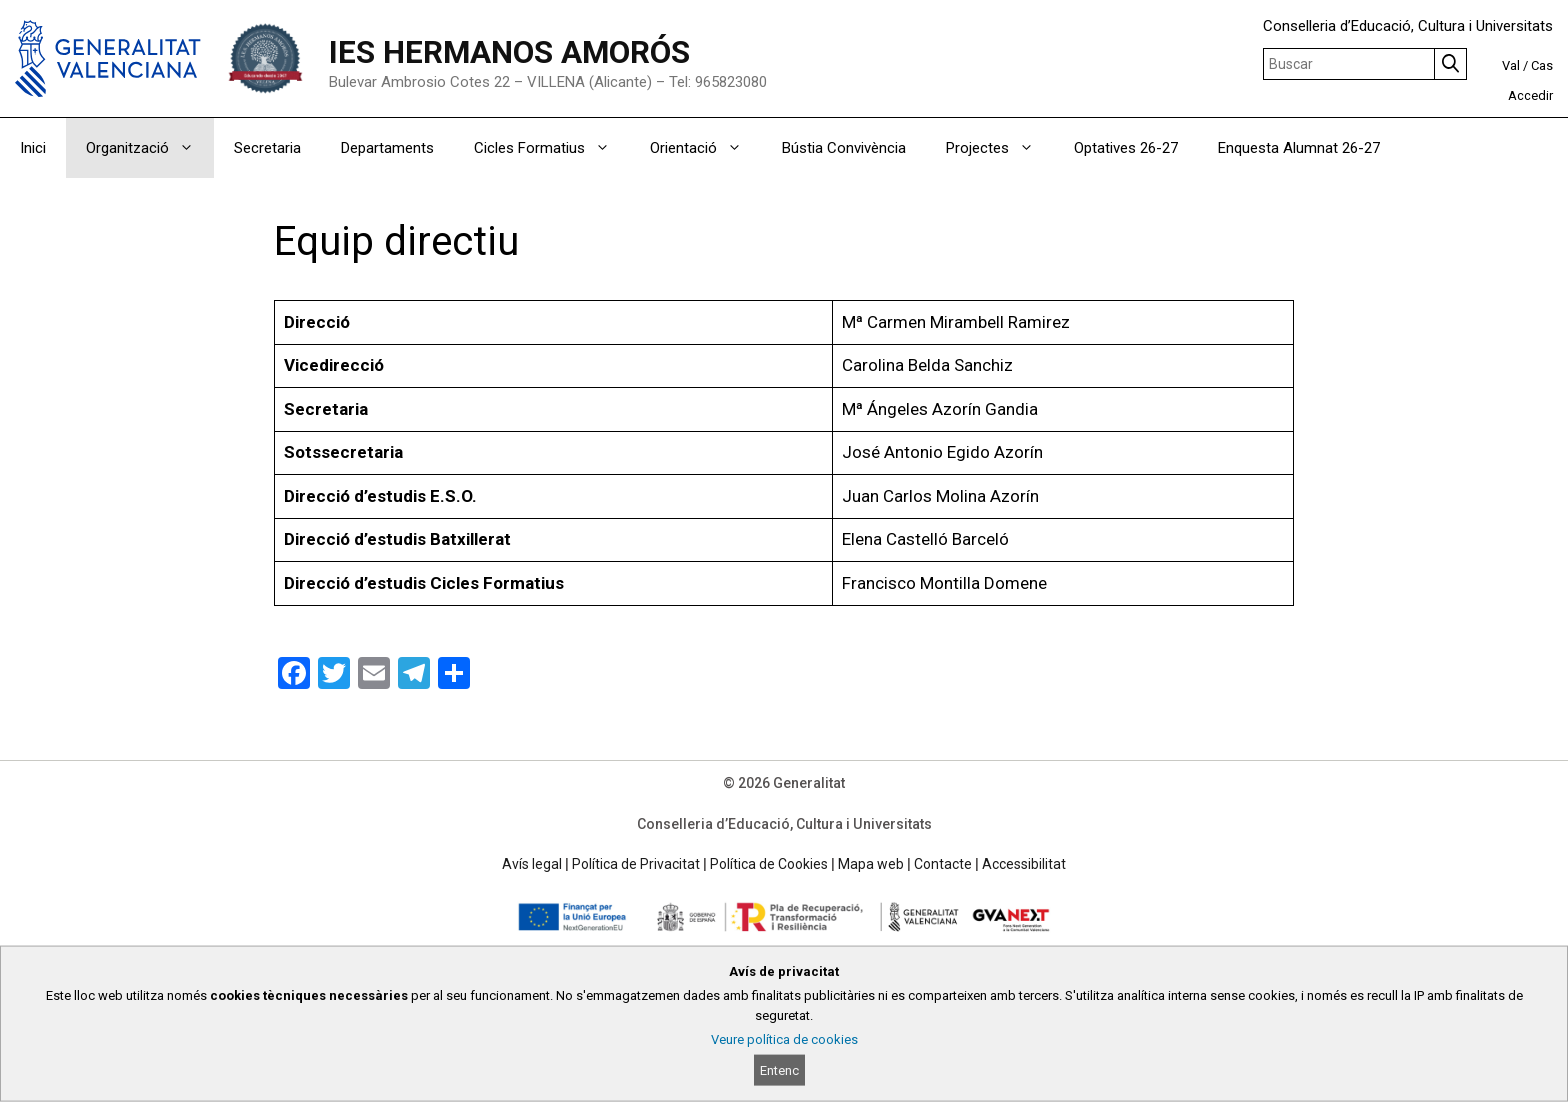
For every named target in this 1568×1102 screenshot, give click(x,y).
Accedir (1530, 95)
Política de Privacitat (636, 864)
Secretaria (267, 148)
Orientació (706, 148)
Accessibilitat (1024, 864)
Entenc (779, 1070)
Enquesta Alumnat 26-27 (1299, 148)
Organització (150, 148)
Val (1511, 65)
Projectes (1000, 148)
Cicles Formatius (552, 148)
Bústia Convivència (844, 148)
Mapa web (871, 864)
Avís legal (532, 864)
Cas (1542, 65)
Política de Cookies (769, 864)
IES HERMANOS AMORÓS (509, 52)
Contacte (943, 864)
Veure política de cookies (784, 1039)
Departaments (387, 148)
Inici (33, 148)
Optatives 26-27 (1126, 148)
